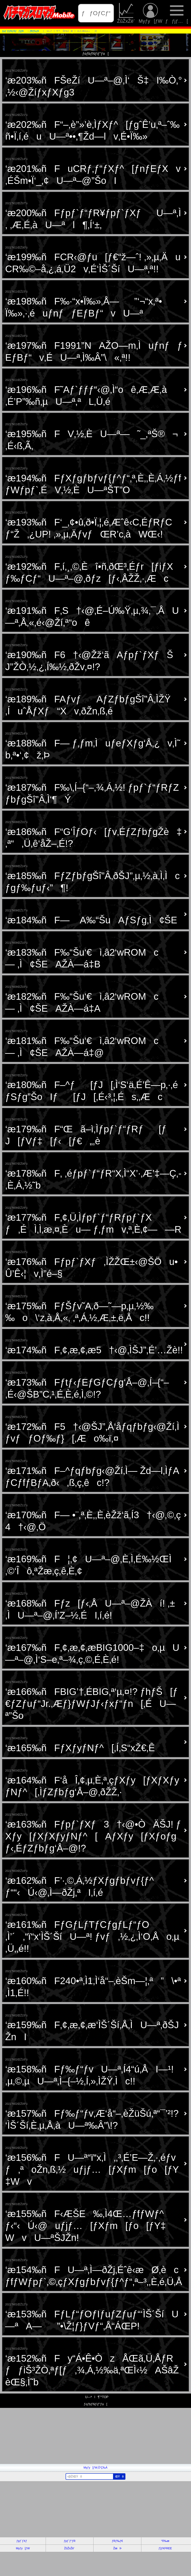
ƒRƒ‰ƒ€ (117, 2540)
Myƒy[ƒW (150, 13)
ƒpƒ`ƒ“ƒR (69, 2540)
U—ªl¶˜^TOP (95, 2397)
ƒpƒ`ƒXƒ (22, 2540)
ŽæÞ (117, 2548)
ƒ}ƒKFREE (165, 2548)
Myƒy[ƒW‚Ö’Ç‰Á (95, 2467)
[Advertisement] (95, 2436)
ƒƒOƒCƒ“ (96, 13)
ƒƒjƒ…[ (176, 13)
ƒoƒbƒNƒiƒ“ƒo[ (95, 2404)
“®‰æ (165, 2540)
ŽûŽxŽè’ (126, 13)
